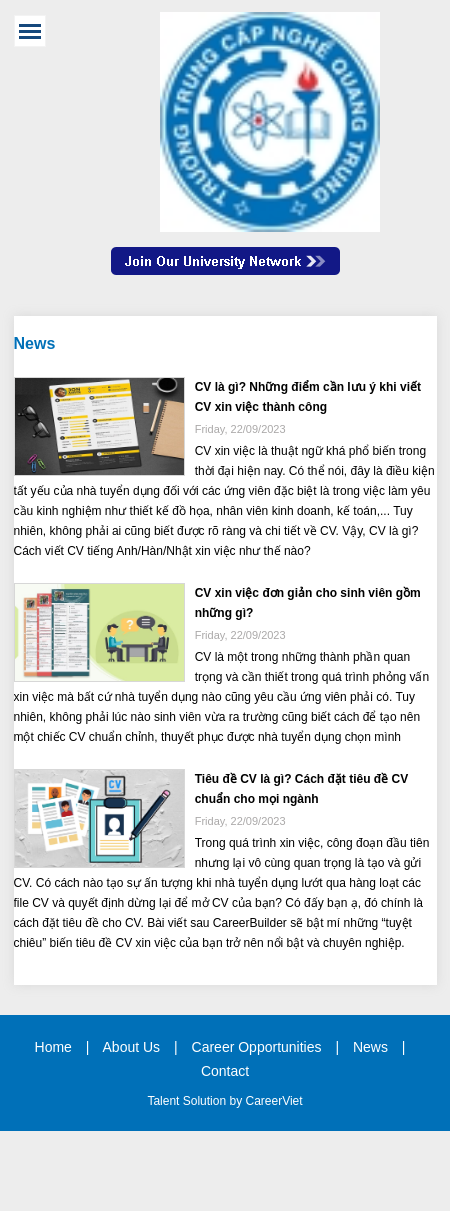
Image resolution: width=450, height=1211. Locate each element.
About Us (132, 1047)
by (237, 1101)
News (370, 1047)
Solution (206, 1101)
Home (53, 1047)
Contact (225, 1071)
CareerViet (273, 1101)
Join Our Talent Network (225, 271)
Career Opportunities (257, 1047)
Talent (164, 1101)
